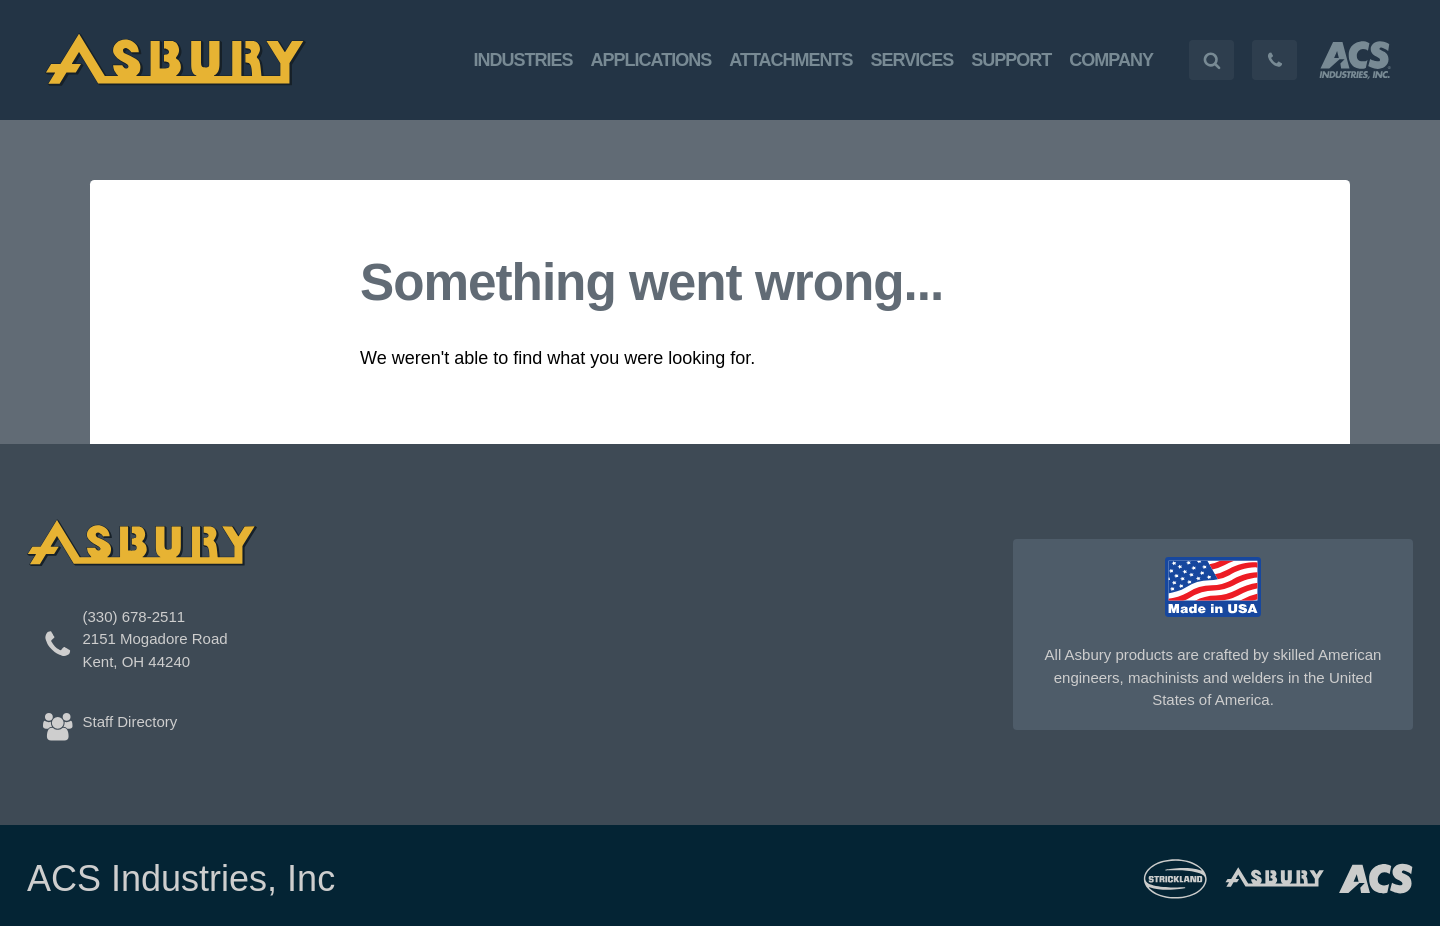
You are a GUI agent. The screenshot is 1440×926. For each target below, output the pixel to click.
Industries (523, 60)
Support (1011, 60)
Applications (651, 60)
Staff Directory (130, 721)
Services (912, 60)
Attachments (790, 60)
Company (1111, 60)
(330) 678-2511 (134, 616)
